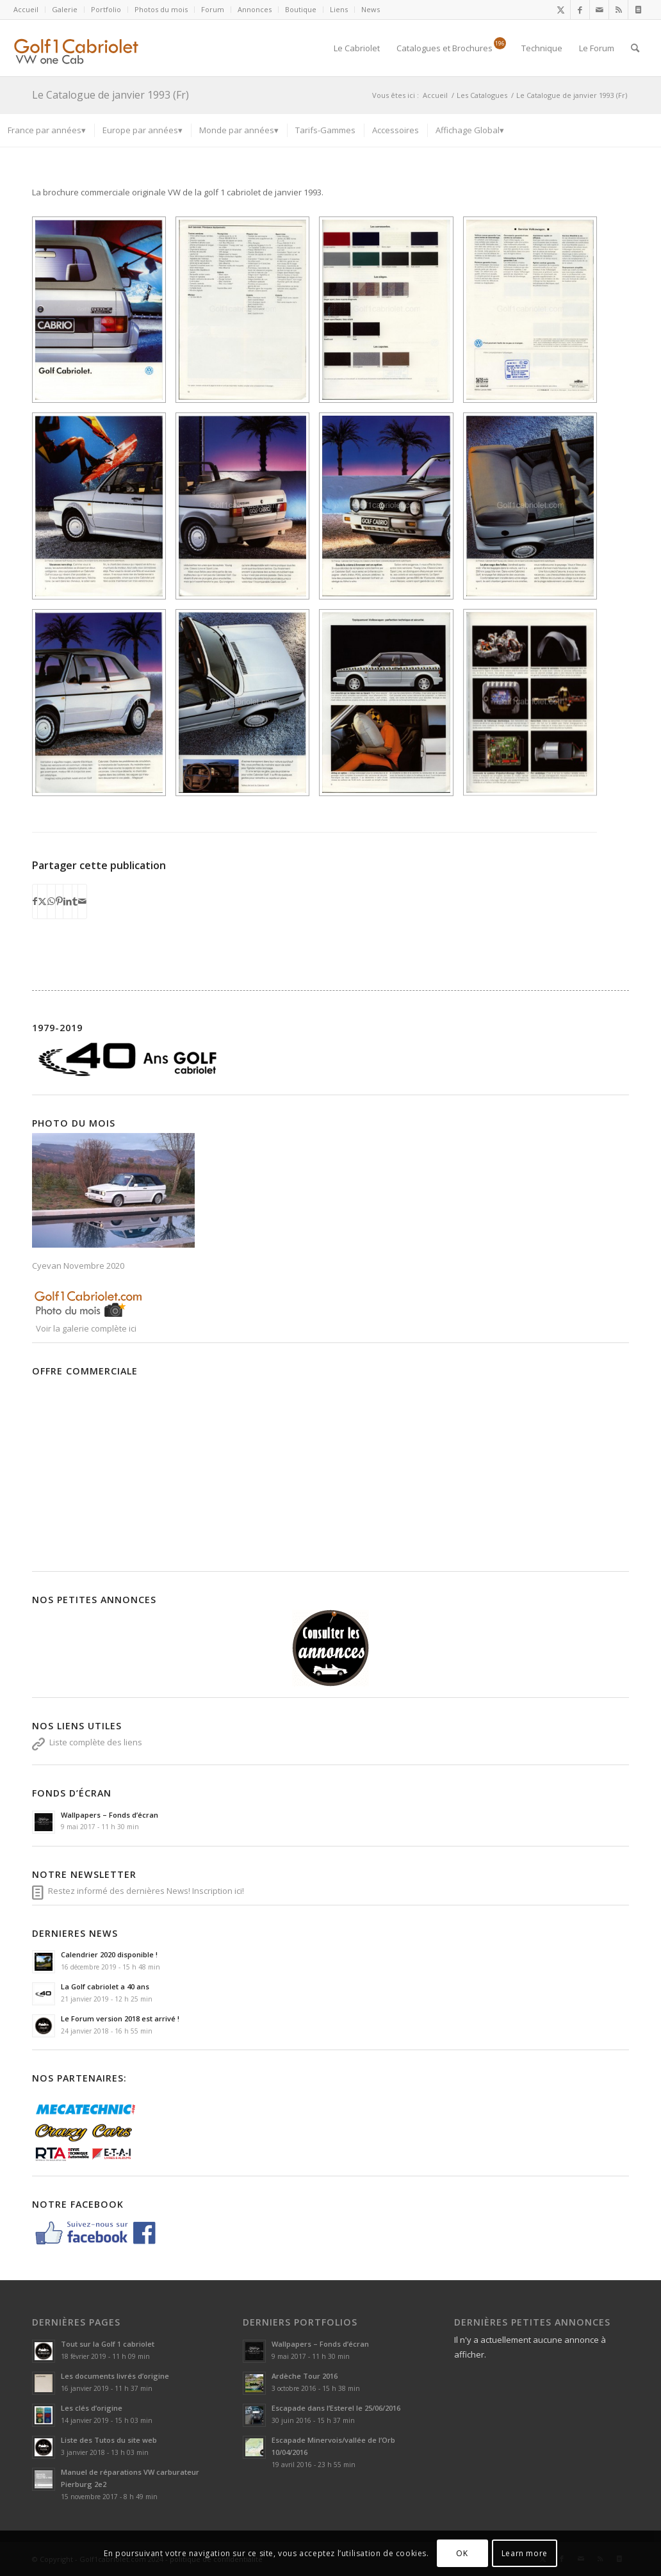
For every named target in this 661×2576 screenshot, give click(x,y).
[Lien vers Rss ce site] (618, 9)
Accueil (25, 9)
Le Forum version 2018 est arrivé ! (120, 2018)
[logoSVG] (86, 48)
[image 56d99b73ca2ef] (103, 510)
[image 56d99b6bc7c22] (247, 314)
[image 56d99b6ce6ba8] (390, 314)
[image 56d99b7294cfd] (535, 314)
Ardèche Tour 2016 (305, 2376)
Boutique (300, 9)
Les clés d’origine (91, 2408)
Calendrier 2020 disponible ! (109, 1954)
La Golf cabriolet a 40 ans (105, 1986)
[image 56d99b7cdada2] (535, 510)
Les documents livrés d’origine (115, 2376)
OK (462, 2553)
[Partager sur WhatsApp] (51, 901)
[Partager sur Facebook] (35, 901)
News (370, 9)
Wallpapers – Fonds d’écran (109, 1815)
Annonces (255, 9)
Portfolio (106, 9)
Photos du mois (161, 9)
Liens (339, 9)
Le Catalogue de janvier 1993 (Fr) (110, 95)
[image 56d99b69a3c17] (103, 314)
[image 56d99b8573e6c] (535, 707)
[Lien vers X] (560, 9)
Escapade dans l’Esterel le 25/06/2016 (336, 2408)
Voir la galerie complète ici (85, 1328)
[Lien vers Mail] (599, 9)
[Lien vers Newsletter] (638, 9)
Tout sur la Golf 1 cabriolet (107, 2344)
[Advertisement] (330, 1471)
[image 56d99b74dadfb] (247, 510)
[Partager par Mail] (82, 901)
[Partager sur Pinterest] (59, 901)
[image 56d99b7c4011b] (103, 707)
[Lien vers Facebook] (580, 9)
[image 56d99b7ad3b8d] (390, 510)
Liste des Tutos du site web (109, 2440)
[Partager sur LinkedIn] (67, 901)
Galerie (65, 9)
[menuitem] (29, 9)
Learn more (525, 2553)
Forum (212, 9)
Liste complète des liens (95, 1742)
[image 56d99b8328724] (247, 707)
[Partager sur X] (42, 901)
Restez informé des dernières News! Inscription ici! (146, 1890)
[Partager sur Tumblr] (75, 901)
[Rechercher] (635, 48)
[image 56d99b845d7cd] (390, 707)
